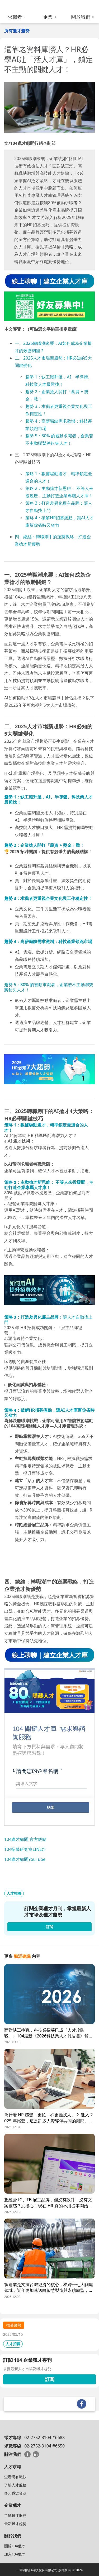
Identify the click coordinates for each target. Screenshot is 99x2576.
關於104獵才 (14, 2545)
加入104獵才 (14, 2554)
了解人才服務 (15, 2484)
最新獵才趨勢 (15, 2523)
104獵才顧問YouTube (24, 1859)
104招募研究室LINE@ (25, 1849)
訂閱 (49, 2379)
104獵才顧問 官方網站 (25, 1839)
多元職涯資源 (15, 2493)
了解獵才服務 (15, 2515)
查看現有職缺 (15, 2476)
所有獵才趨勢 (17, 31)
